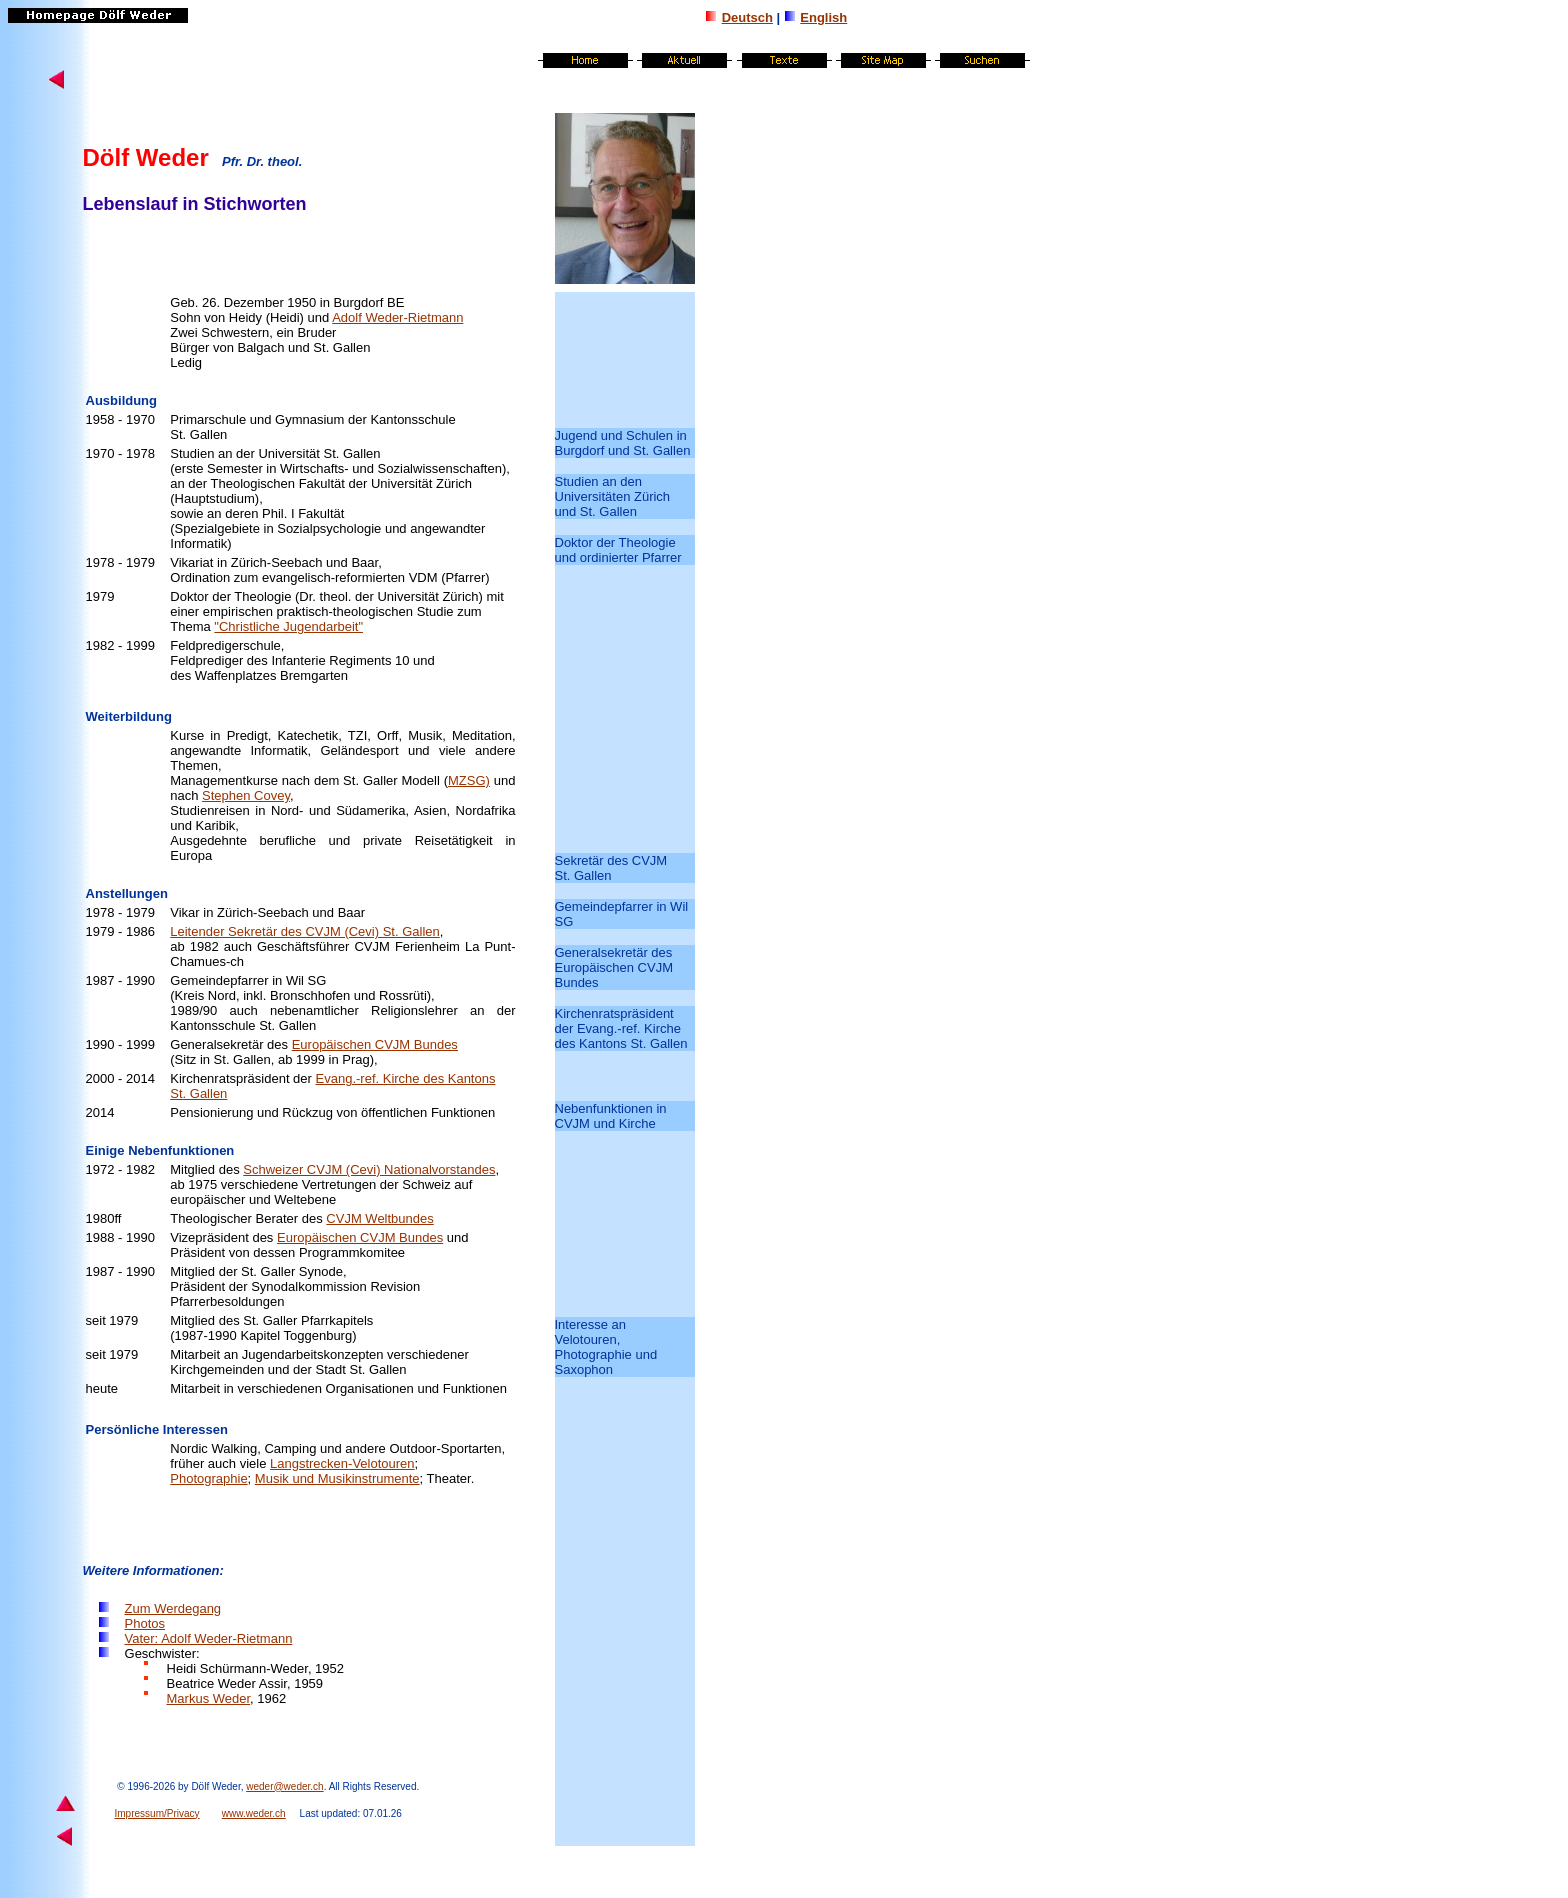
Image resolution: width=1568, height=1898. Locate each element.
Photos (145, 1623)
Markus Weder (209, 1698)
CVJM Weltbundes (379, 1218)
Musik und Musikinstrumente (337, 1478)
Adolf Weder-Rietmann (397, 317)
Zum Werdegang (173, 1608)
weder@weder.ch (284, 1786)
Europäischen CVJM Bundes (375, 1044)
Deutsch (747, 17)
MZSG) (469, 780)
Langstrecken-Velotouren (342, 1463)
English (823, 17)
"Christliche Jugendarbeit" (288, 626)
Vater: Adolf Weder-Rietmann (209, 1638)
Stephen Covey (246, 795)
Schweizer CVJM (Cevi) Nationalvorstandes (369, 1169)
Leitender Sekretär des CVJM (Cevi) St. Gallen (305, 931)
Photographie (208, 1478)
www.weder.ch (254, 1813)
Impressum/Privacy (157, 1813)
